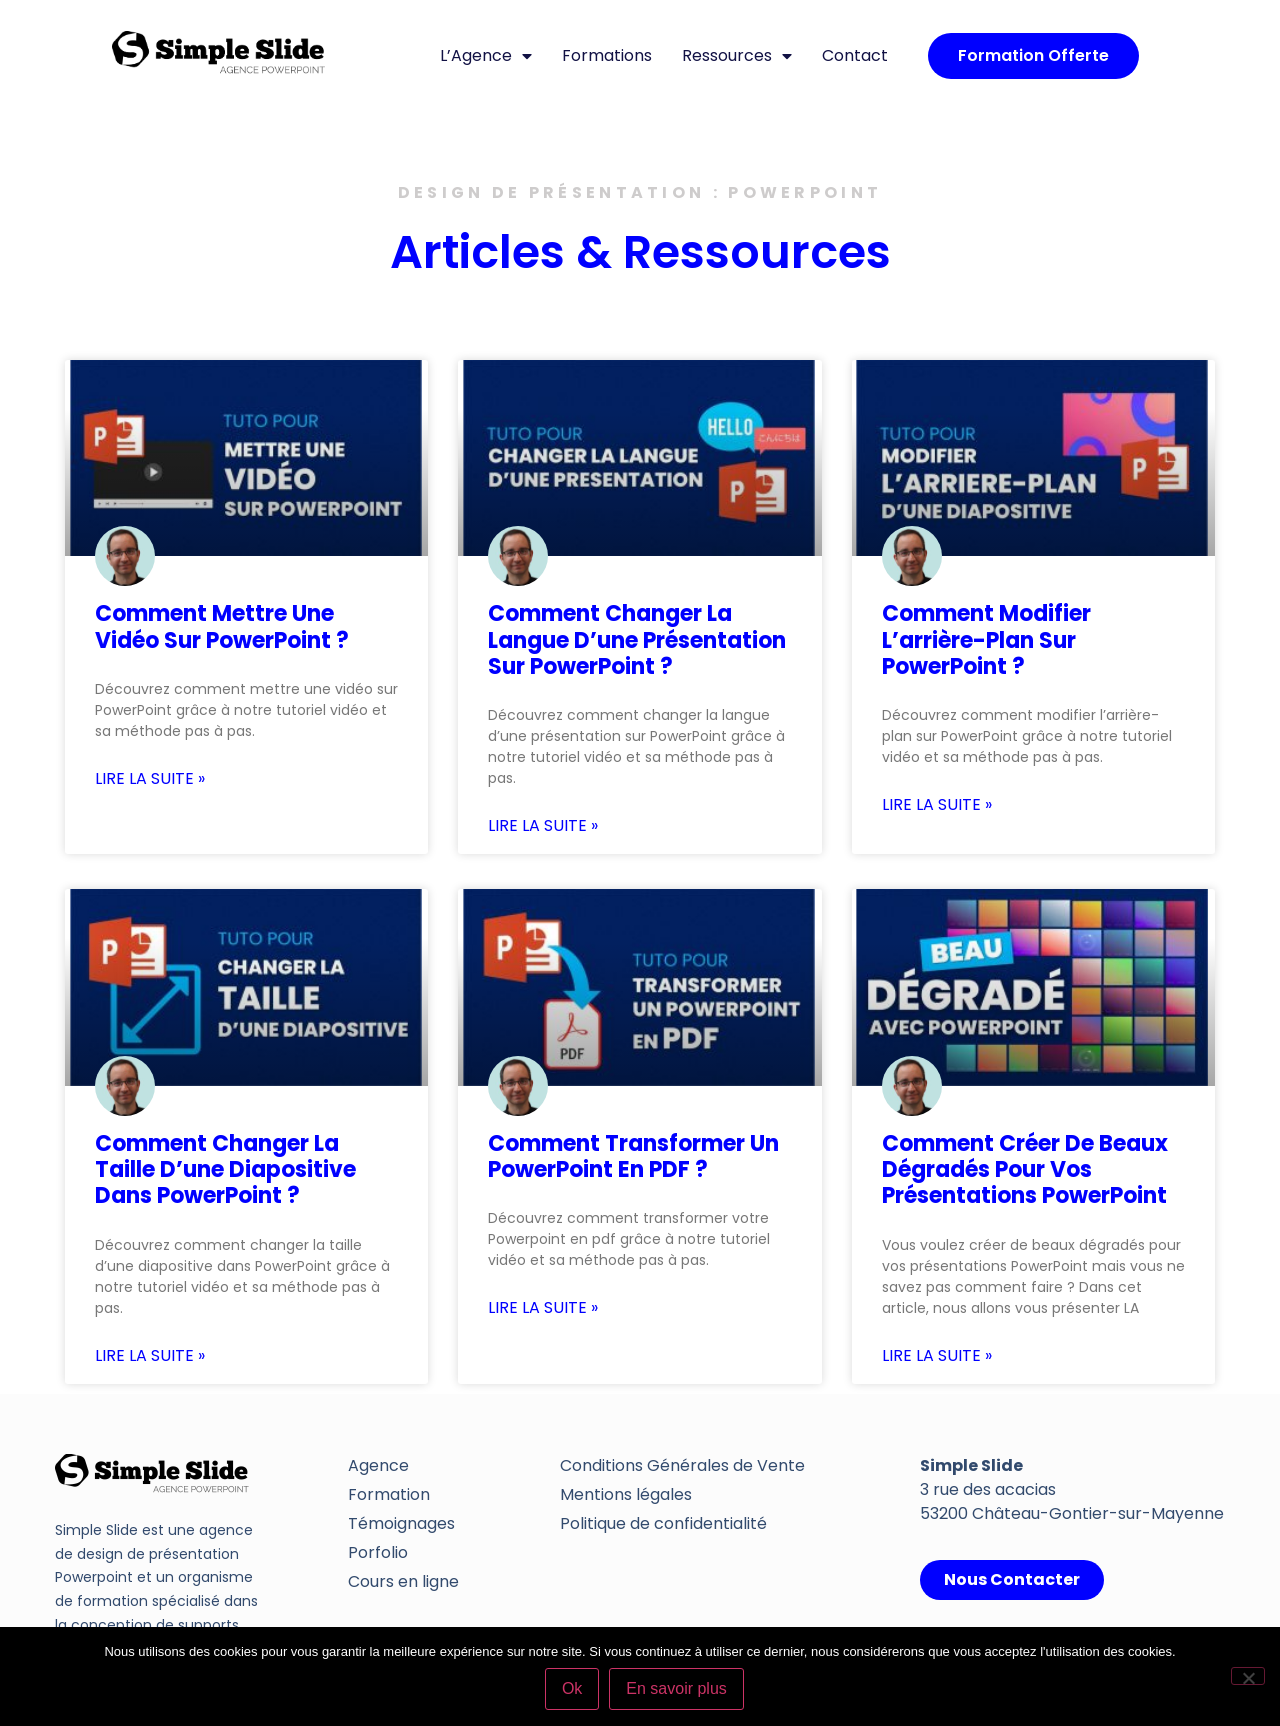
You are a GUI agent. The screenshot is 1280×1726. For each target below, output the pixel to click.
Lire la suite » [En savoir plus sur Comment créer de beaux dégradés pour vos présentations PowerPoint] (937, 1356)
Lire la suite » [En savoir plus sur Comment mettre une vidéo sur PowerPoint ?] (150, 779)
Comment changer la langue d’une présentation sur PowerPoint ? (637, 640)
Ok (573, 1689)
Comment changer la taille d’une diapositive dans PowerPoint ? (225, 1170)
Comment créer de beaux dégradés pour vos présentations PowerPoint (1025, 1170)
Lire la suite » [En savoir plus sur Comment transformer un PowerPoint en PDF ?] (543, 1308)
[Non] (1248, 1676)
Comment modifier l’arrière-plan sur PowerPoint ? (986, 640)
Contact (855, 55)
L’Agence (486, 56)
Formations (607, 55)
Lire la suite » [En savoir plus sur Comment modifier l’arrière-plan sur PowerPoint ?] (937, 805)
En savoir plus (677, 1689)
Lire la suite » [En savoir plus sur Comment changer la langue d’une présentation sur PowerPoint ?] (543, 826)
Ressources (737, 56)
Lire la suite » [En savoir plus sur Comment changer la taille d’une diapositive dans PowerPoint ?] (150, 1356)
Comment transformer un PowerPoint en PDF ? (633, 1156)
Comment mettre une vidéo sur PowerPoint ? (222, 626)
